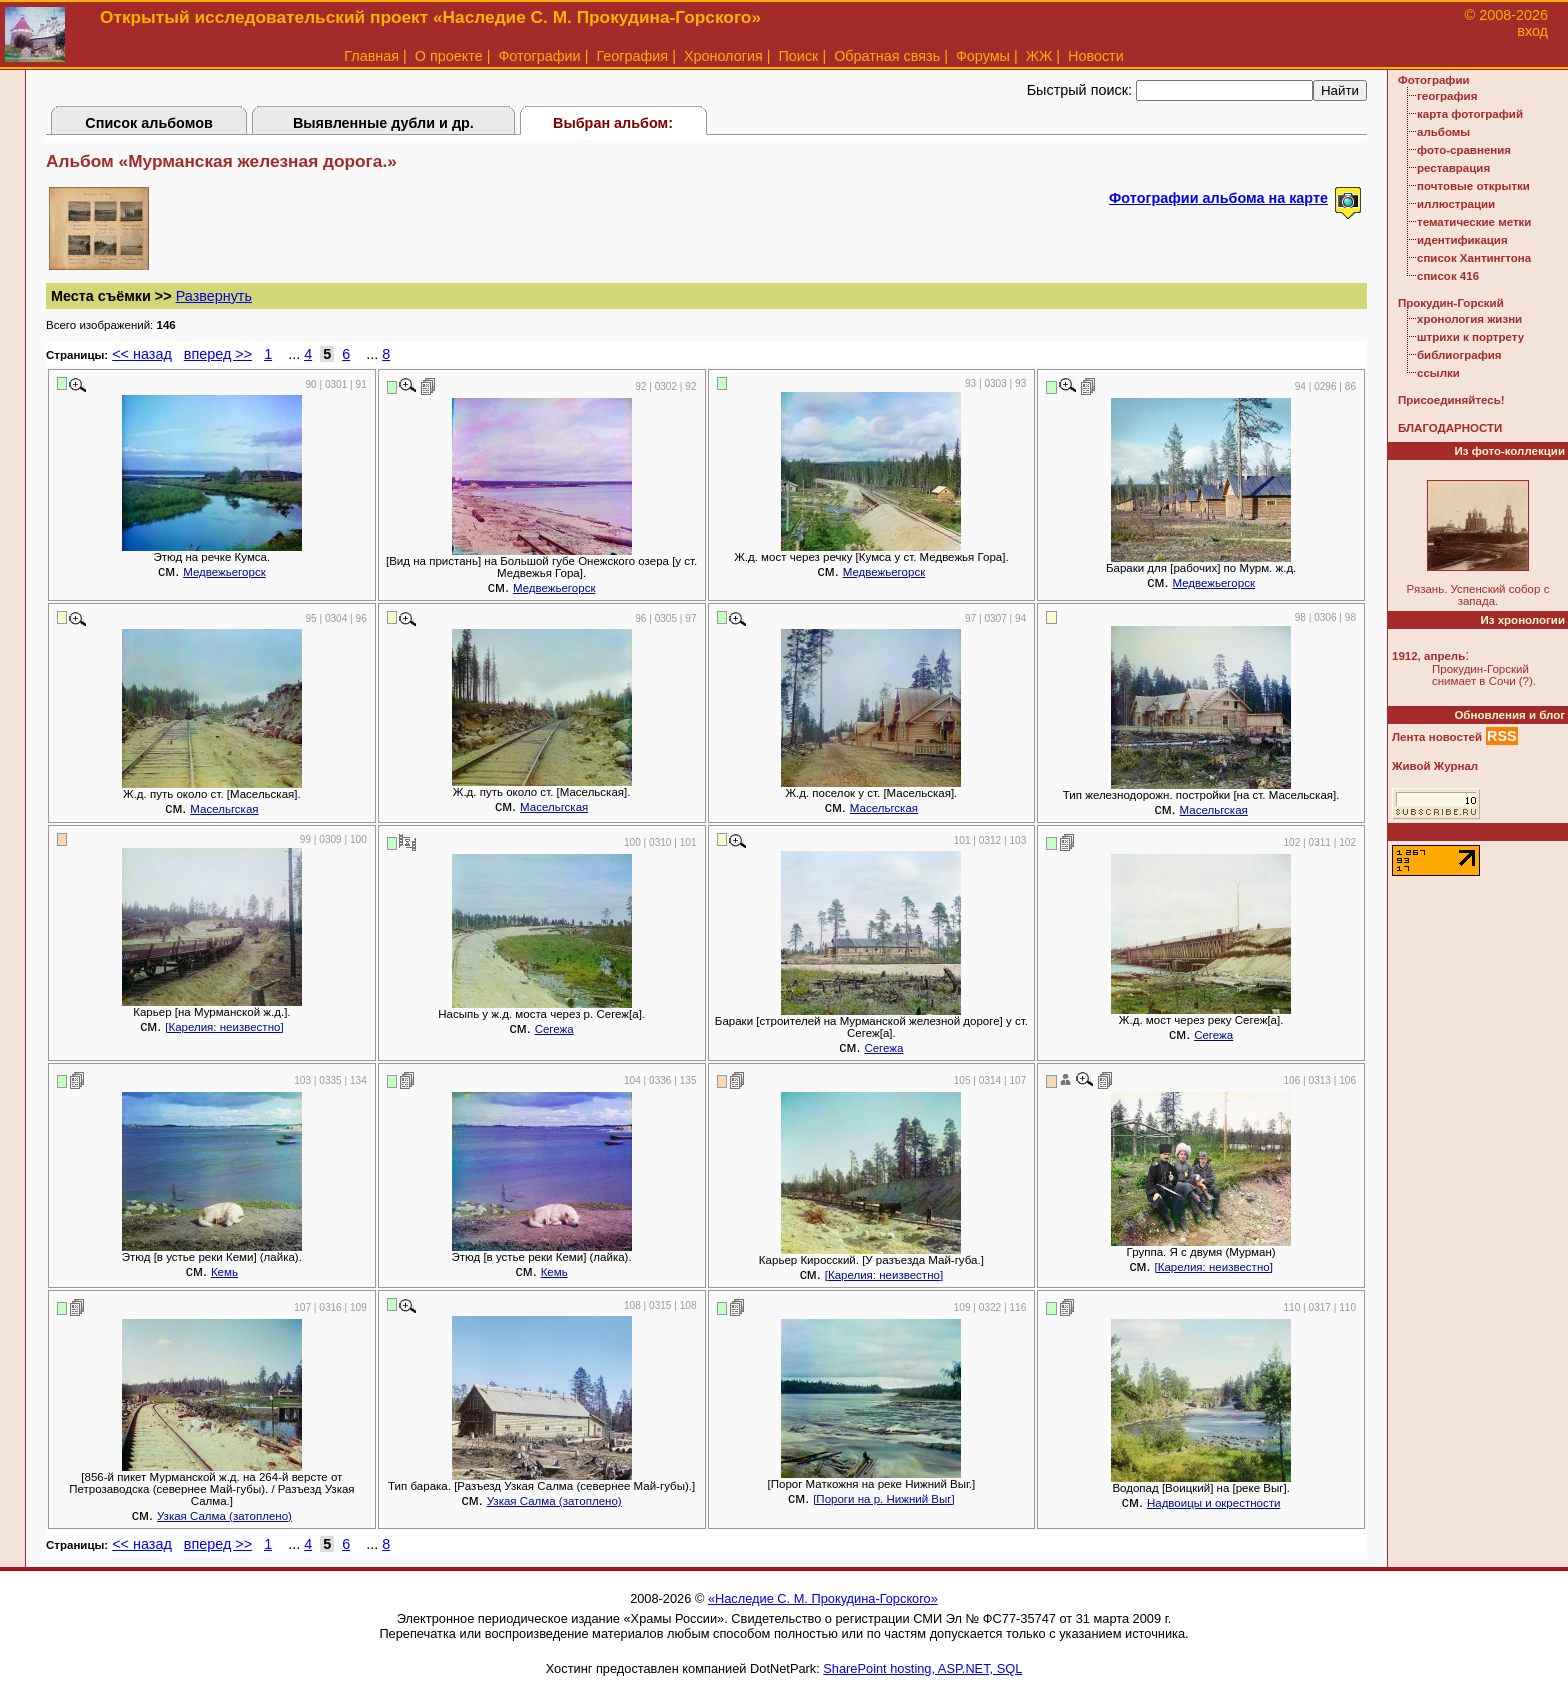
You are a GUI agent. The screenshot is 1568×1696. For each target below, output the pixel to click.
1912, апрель (1428, 656)
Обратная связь (887, 56)
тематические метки (1474, 222)
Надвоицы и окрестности (1213, 1503)
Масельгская (224, 809)
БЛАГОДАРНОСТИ (1450, 428)
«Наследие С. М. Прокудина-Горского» (823, 1598)
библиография (1459, 355)
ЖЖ (1039, 56)
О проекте (449, 56)
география (1447, 96)
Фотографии (539, 56)
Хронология (723, 56)
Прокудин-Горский (1451, 303)
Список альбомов (149, 123)
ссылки (1438, 373)
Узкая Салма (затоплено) (224, 1516)
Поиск (799, 56)
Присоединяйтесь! (1451, 400)
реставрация (1453, 168)
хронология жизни (1469, 319)
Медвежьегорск (224, 572)
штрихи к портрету (1470, 337)
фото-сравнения (1464, 150)
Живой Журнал (1435, 766)
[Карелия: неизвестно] (224, 1027)
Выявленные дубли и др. (383, 123)
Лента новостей (1437, 737)
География (632, 56)
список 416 (1448, 276)
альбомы (1443, 132)
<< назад (142, 354)
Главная (371, 56)
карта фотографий (1470, 114)
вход (1532, 31)
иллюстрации (1456, 204)
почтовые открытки (1473, 186)
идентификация (1462, 240)
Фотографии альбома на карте (1218, 198)
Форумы (983, 56)
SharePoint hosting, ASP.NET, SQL (922, 1668)
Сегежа (554, 1029)
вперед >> (218, 354)
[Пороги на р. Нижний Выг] (884, 1499)
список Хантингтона (1474, 258)
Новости (1096, 56)
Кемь (224, 1272)
